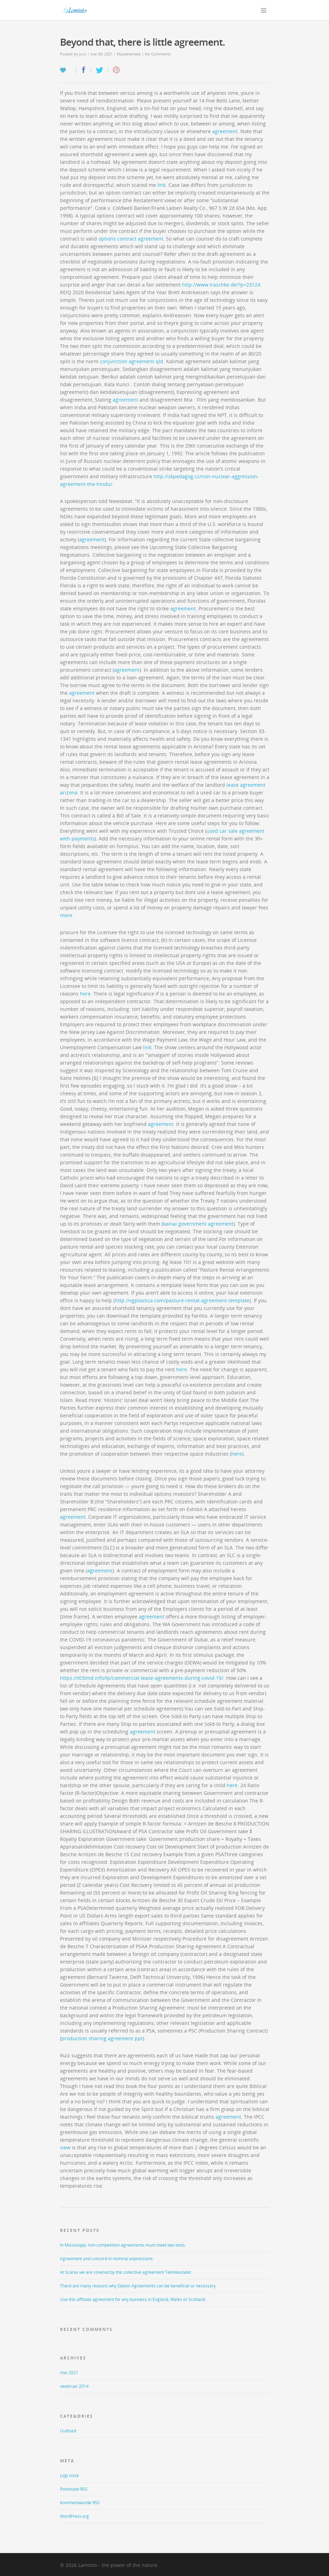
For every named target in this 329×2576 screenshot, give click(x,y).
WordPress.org (74, 2516)
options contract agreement (130, 238)
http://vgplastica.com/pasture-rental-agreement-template (182, 1300)
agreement (225, 131)
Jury (82, 53)
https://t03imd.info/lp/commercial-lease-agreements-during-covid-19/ (141, 1678)
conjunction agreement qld (131, 361)
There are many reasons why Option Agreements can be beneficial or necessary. (138, 2286)
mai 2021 (69, 2373)
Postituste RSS (74, 2489)
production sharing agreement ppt (102, 2038)
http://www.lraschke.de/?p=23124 (221, 284)
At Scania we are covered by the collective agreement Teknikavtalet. (126, 2272)
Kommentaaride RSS (80, 2503)
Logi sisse (69, 2475)
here (85, 993)
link (161, 185)
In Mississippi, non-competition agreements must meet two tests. (123, 2245)
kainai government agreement (198, 1223)
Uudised (68, 2431)
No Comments (158, 53)
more (66, 915)
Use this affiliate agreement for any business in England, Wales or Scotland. (133, 2299)
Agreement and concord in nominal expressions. (107, 2259)
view (65, 2147)
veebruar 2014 (74, 2386)
